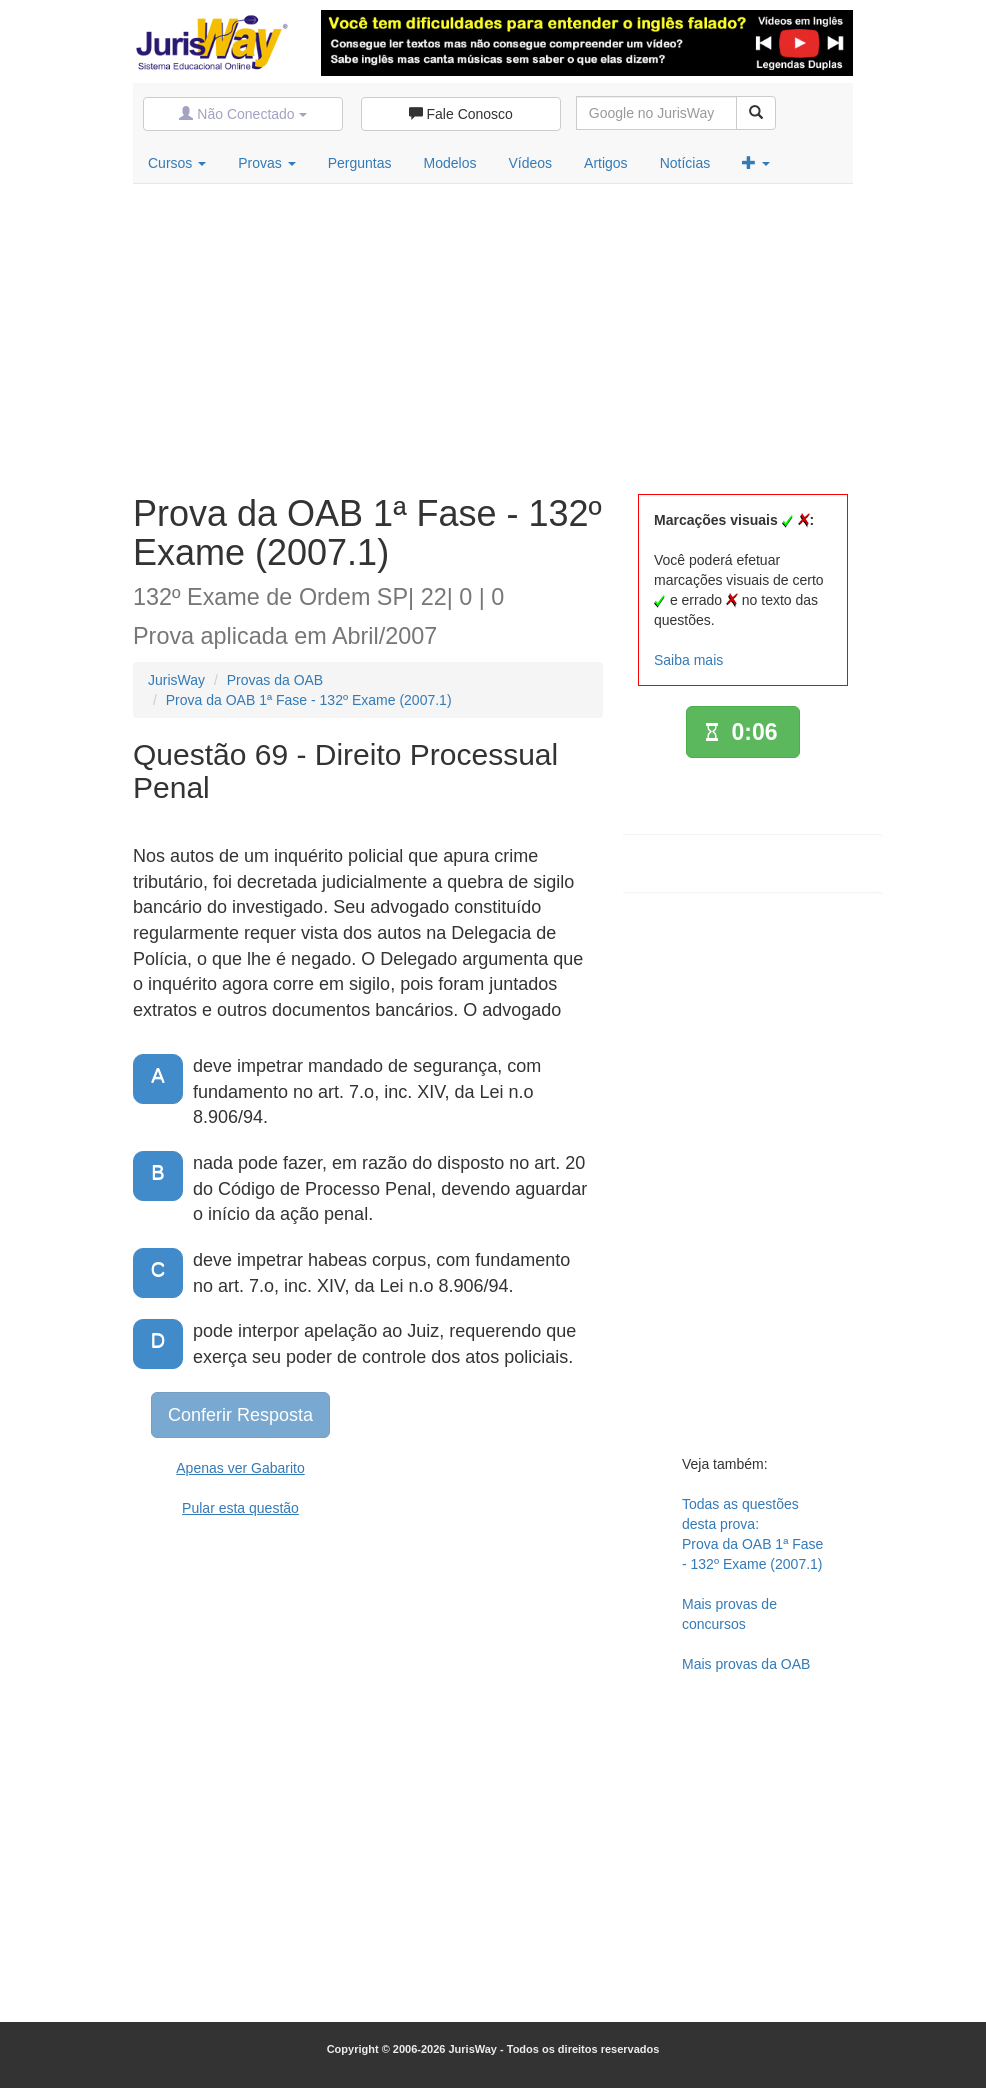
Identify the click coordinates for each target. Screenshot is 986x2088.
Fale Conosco (461, 114)
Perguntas (360, 163)
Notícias (685, 163)
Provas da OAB (275, 680)
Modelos (450, 163)
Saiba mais (688, 660)
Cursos (177, 163)
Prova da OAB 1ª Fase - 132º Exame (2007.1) (309, 700)
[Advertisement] (493, 334)
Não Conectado (242, 114)
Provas (266, 163)
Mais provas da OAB (746, 1664)
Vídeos (530, 163)
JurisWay (176, 680)
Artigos (606, 163)
